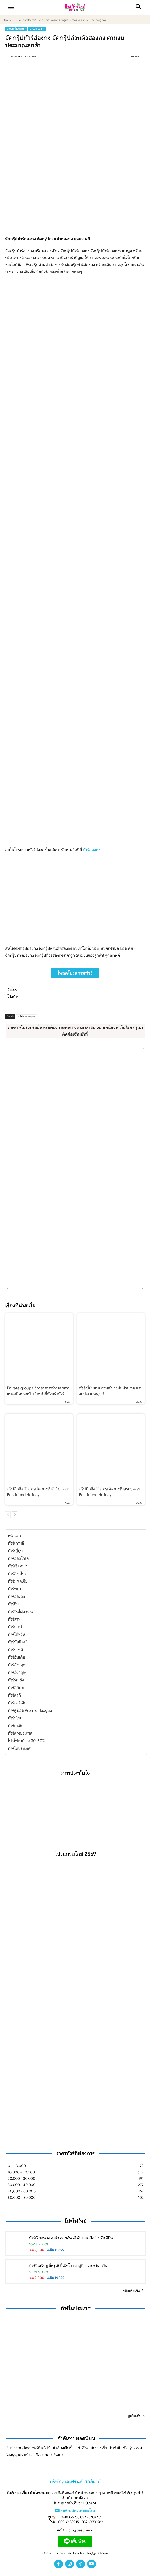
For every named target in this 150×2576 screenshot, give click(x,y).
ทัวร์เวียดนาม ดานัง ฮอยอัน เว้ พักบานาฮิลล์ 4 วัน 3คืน (71, 2235)
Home (8, 20)
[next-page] (14, 1513)
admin (18, 56)
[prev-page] (8, 1513)
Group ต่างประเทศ (25, 20)
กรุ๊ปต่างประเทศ (26, 1014)
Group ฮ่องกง (37, 29)
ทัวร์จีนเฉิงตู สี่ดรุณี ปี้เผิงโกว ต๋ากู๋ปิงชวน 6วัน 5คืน (68, 2263)
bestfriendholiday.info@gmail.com (83, 2551)
